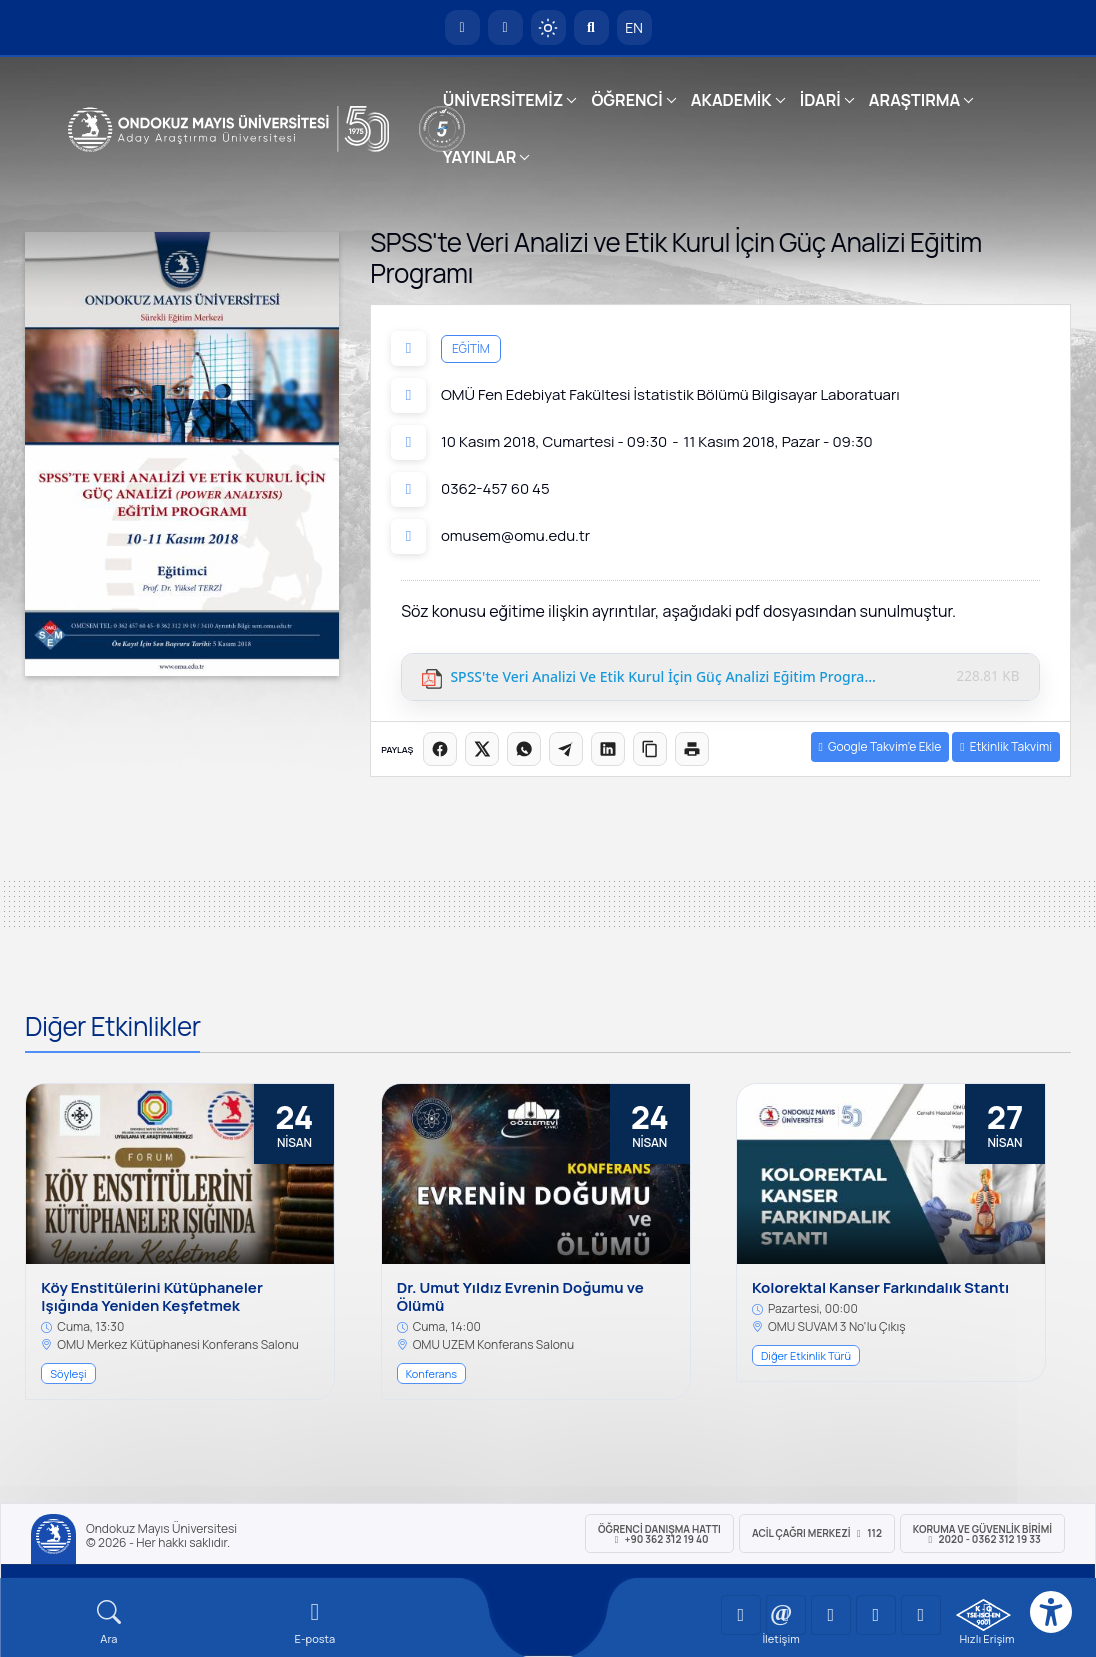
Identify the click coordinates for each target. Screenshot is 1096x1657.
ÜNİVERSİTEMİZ (503, 100)
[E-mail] (315, 1622)
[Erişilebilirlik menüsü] (1051, 1612)
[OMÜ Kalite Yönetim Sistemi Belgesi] (983, 1615)
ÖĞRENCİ (626, 100)
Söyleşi (68, 1373)
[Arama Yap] (591, 27)
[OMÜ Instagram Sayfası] (831, 1615)
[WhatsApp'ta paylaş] (524, 749)
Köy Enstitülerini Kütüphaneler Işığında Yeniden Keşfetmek (152, 1297)
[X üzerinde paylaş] (482, 749)
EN (634, 27)
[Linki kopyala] (650, 749)
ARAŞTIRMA (914, 100)
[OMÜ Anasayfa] (462, 27)
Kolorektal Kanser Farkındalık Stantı (880, 1288)
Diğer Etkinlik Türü (806, 1355)
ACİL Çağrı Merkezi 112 (817, 1533)
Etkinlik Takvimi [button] (1006, 746)
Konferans (431, 1373)
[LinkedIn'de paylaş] (608, 749)
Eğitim (471, 348)
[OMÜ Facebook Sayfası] (921, 1615)
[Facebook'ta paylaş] (440, 749)
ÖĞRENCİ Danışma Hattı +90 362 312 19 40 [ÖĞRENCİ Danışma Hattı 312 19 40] (659, 1534)
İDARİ (820, 100)
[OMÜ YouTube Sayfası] (741, 1615)
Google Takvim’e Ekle (880, 746)
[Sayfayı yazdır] (692, 749)
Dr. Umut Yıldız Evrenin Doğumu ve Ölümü (520, 1297)
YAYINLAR (479, 157)
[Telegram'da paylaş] (566, 749)
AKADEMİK (731, 100)
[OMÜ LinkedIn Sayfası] (786, 1615)
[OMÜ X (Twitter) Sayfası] (876, 1615)
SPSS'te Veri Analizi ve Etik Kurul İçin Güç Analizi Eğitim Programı (663, 677)
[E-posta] (505, 27)
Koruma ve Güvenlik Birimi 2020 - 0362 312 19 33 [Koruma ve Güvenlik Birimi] (982, 1534)
